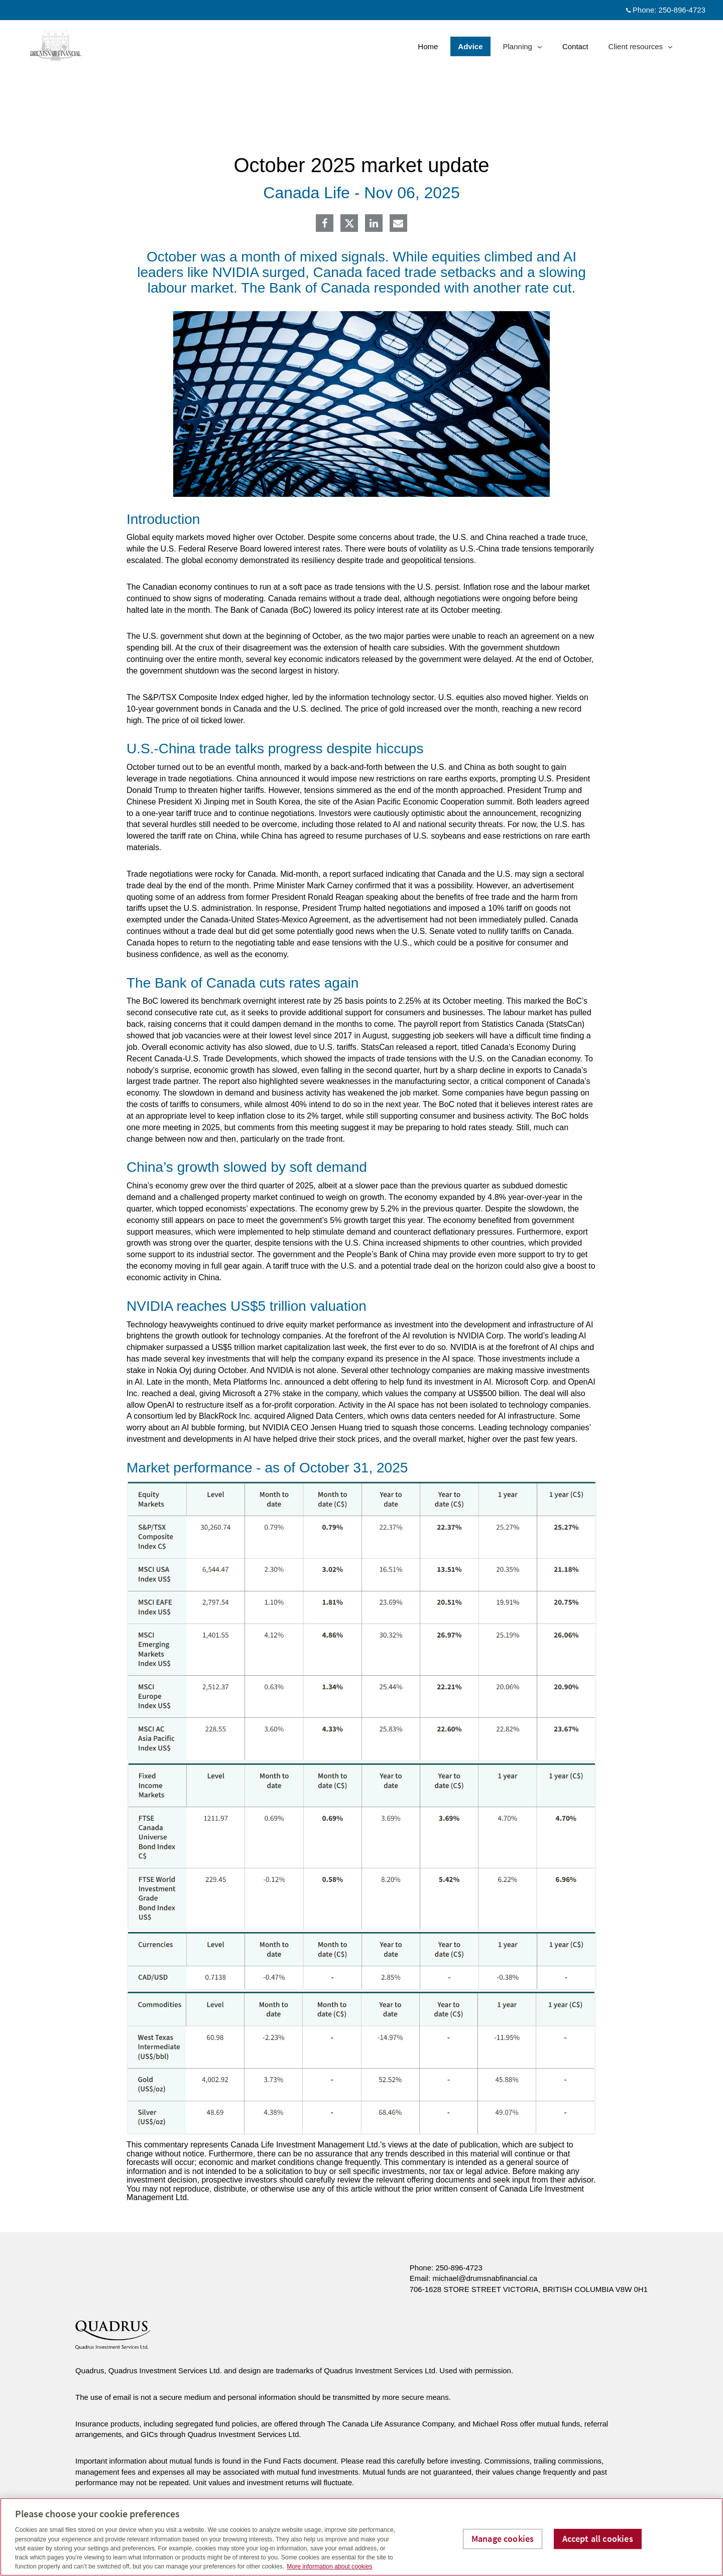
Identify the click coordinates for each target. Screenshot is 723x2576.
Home (428, 46)
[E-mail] (398, 224)
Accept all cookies (597, 2538)
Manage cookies (502, 2538)
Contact (575, 46)
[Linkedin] (374, 224)
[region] (361, 2537)
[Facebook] (324, 224)
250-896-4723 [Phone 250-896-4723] (682, 10)
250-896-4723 (458, 2267)
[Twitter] (349, 223)
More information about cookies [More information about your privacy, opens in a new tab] (329, 2566)
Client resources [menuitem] (640, 49)
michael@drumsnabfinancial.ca (485, 2278)
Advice (470, 46)
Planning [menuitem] (522, 49)
